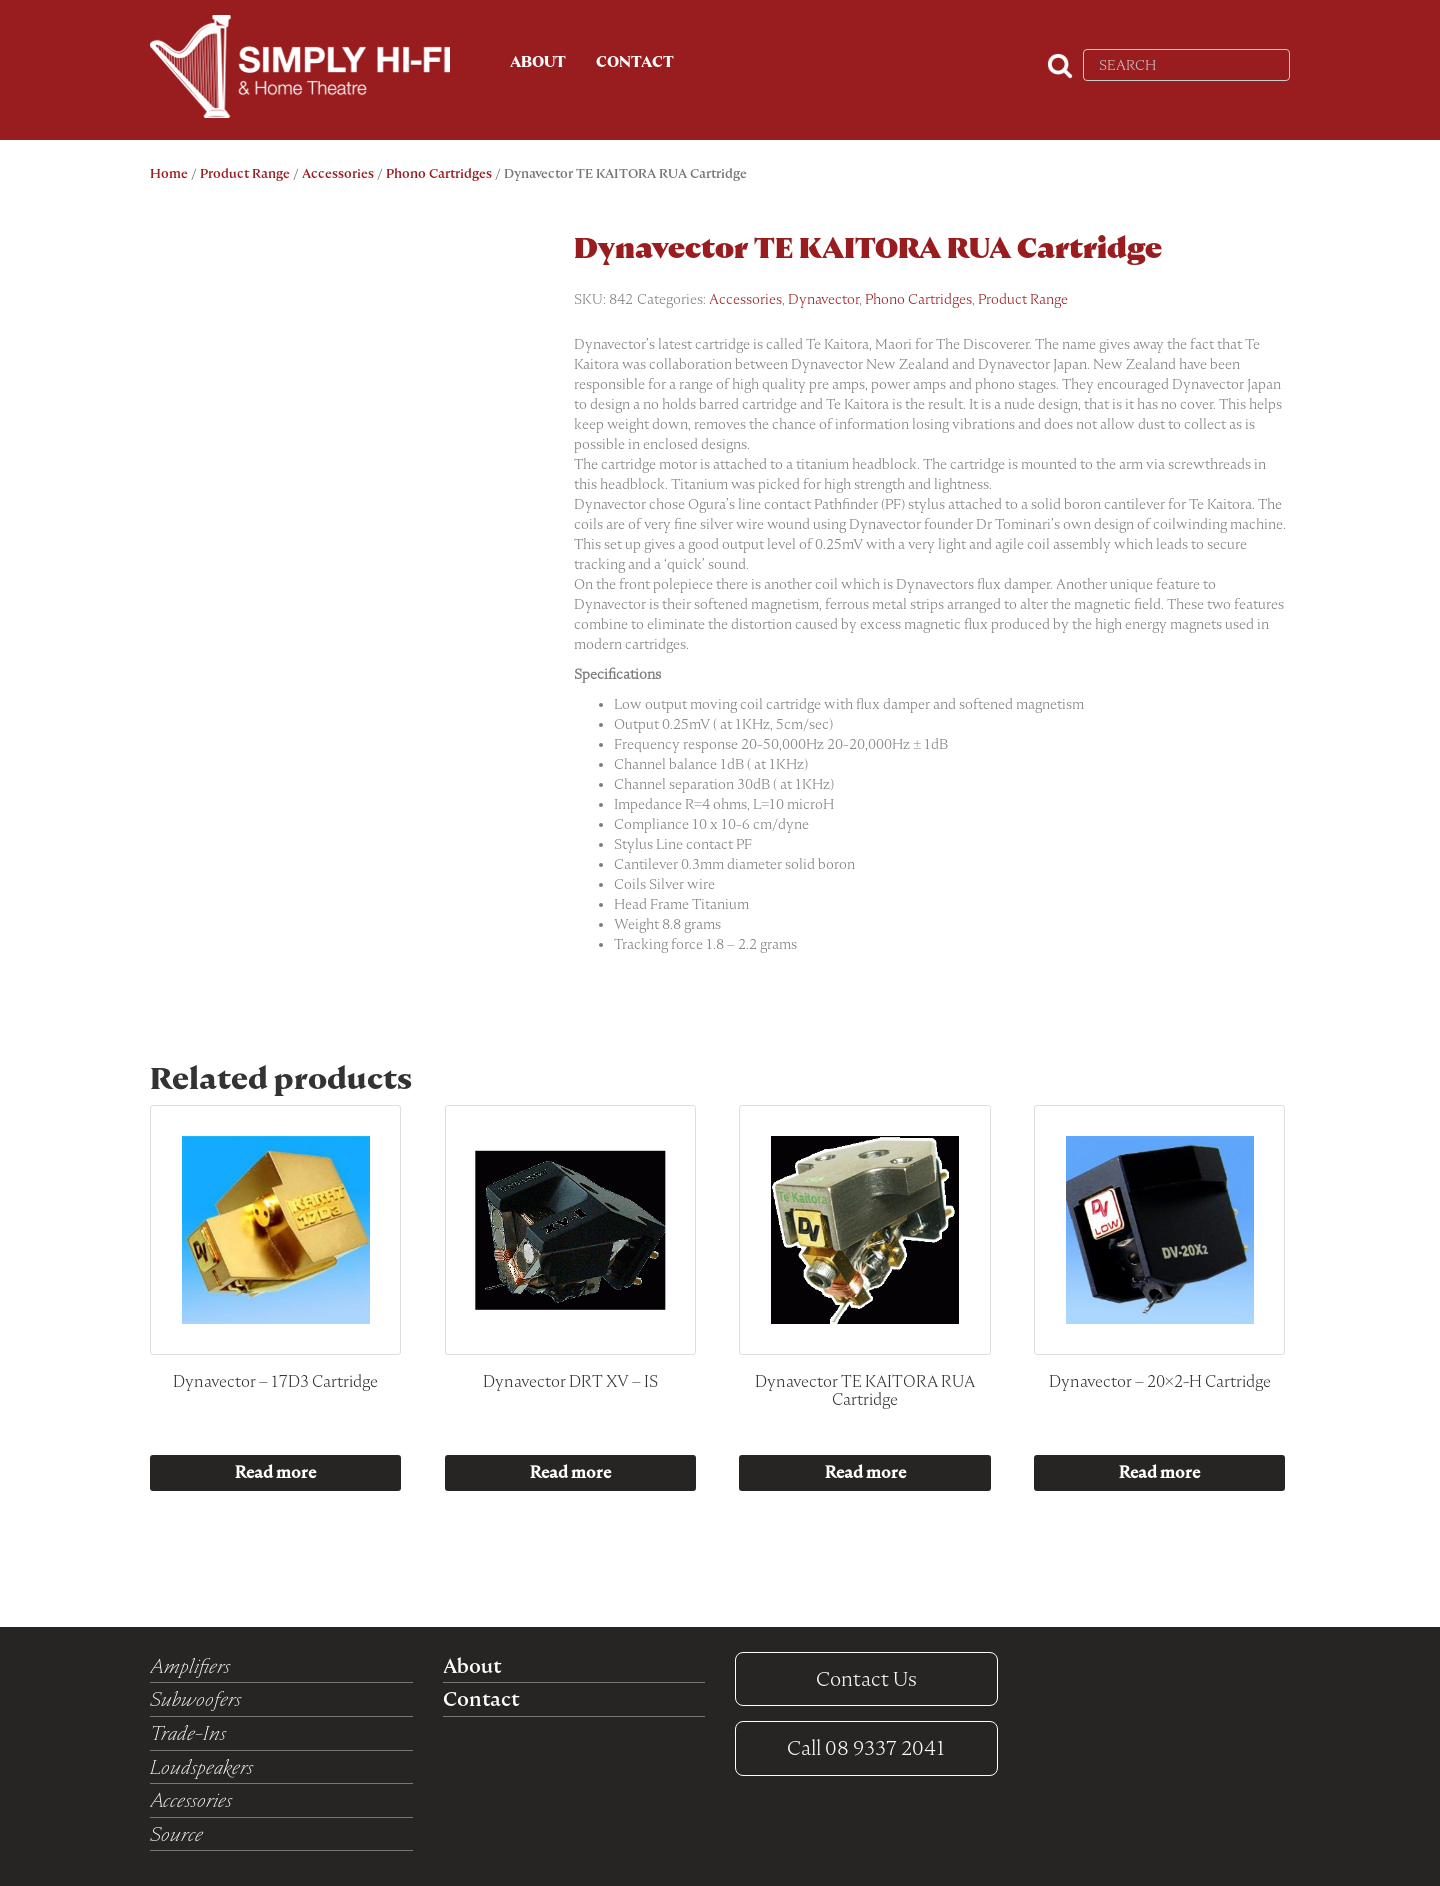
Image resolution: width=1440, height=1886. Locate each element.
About (538, 62)
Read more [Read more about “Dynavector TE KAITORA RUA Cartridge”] (865, 1472)
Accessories (338, 173)
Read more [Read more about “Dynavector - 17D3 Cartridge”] (275, 1472)
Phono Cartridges (439, 173)
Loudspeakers (201, 1767)
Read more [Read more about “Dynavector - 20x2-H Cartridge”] (1159, 1472)
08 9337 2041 (866, 1748)
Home (169, 173)
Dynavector (823, 299)
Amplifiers (190, 1666)
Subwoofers (195, 1699)
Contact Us (866, 1679)
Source (176, 1834)
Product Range (245, 173)
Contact (635, 62)
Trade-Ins (188, 1733)
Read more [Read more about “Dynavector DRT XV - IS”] (570, 1472)
